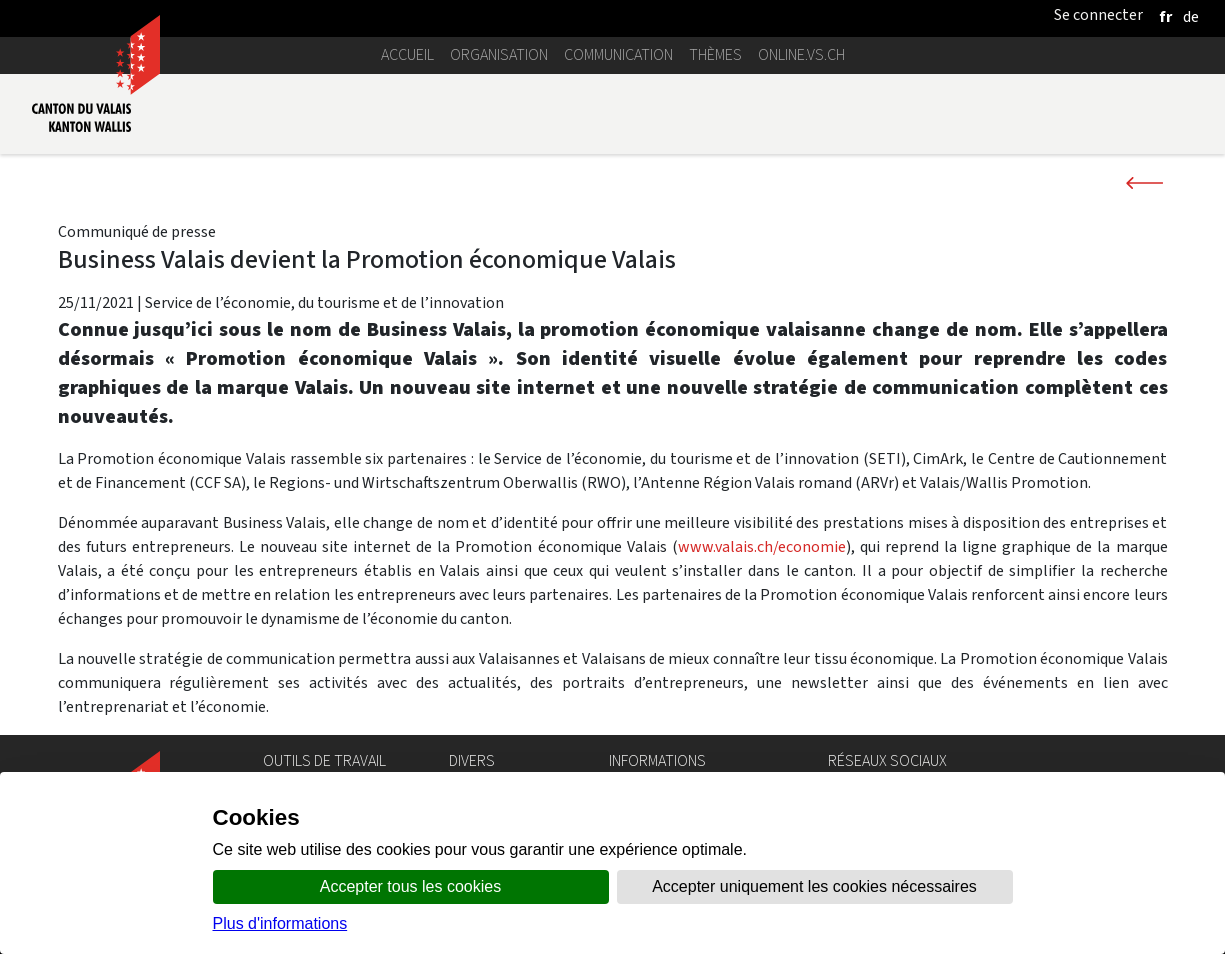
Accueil (407, 54)
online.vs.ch (801, 54)
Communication (618, 54)
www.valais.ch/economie (762, 546)
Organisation (499, 54)
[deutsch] (1191, 16)
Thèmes (715, 54)
